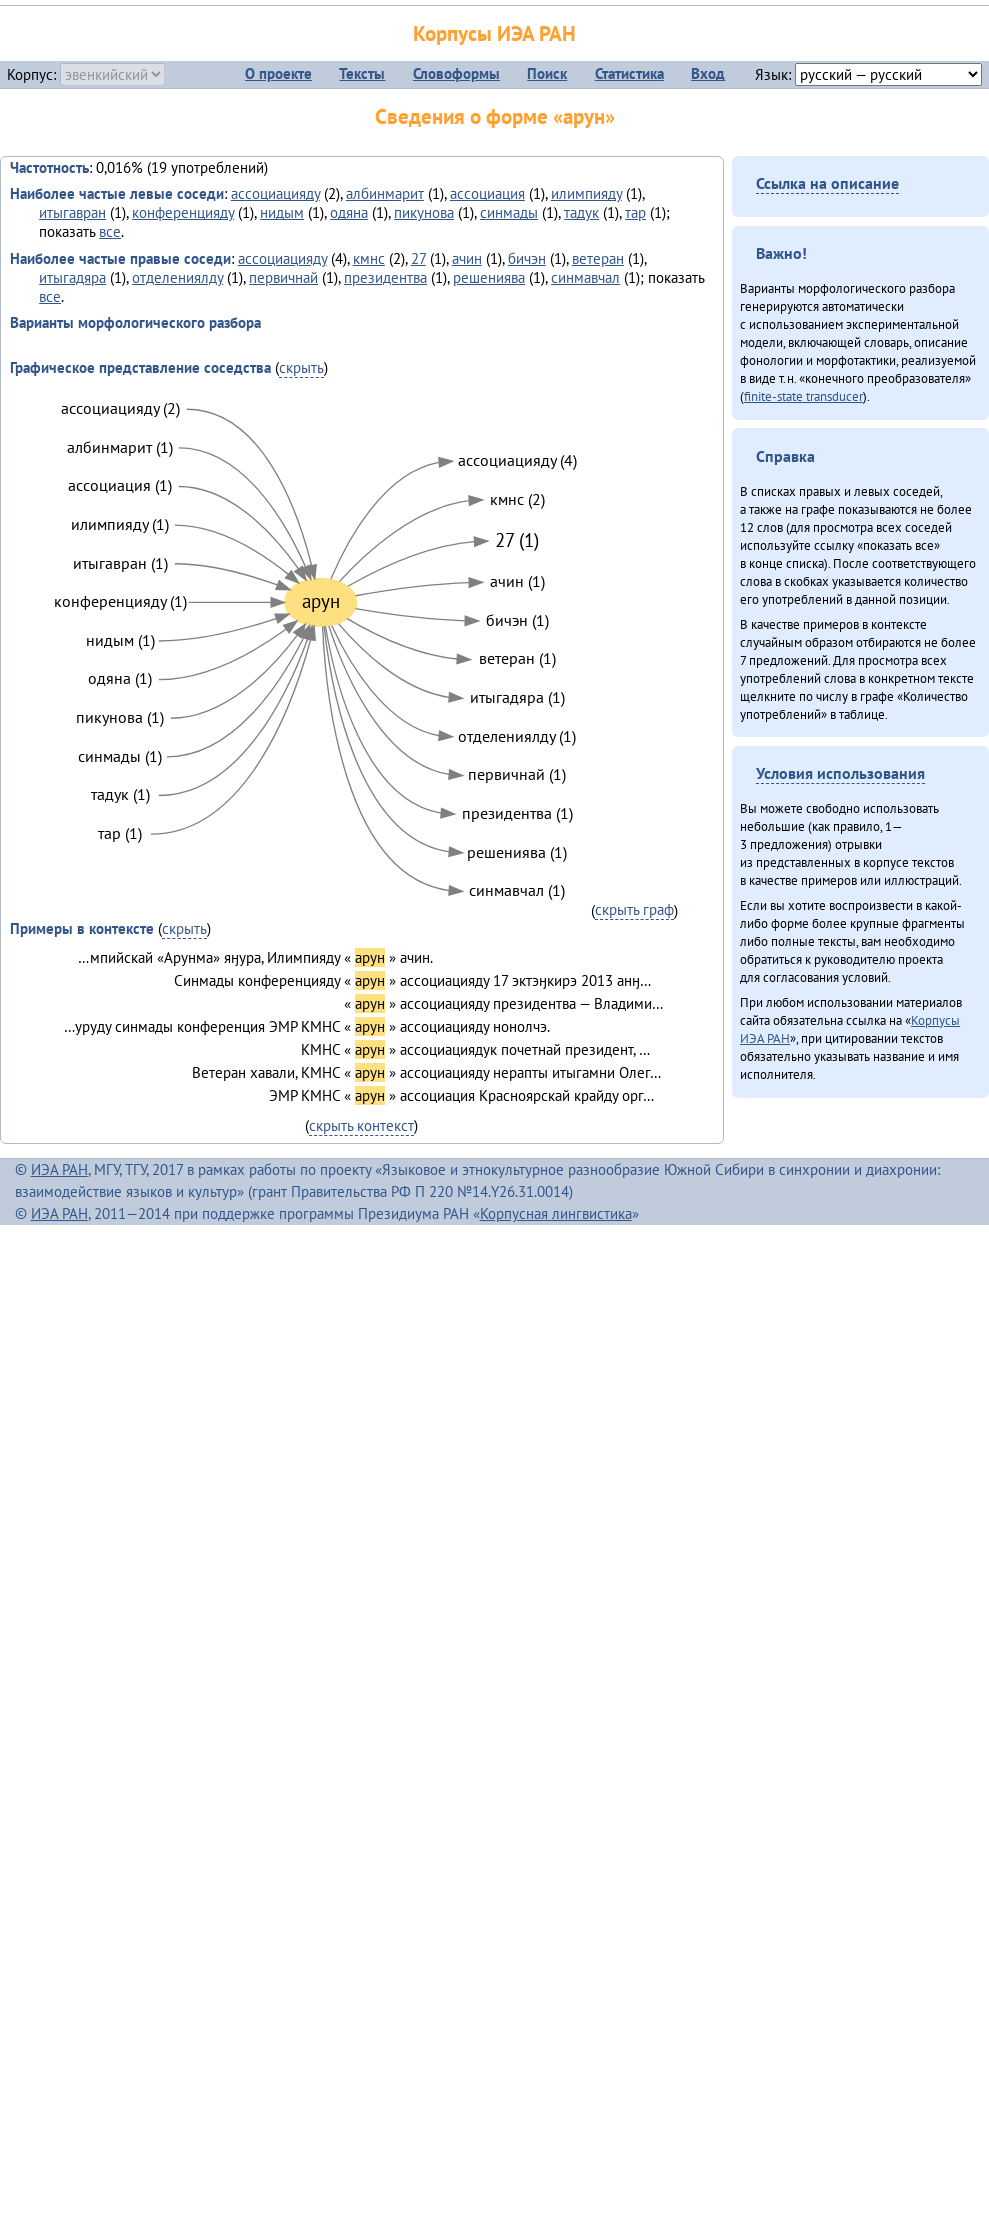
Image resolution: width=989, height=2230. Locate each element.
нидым (282, 212)
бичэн (527, 258)
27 (418, 258)
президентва (385, 277)
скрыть (301, 367)
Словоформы (456, 73)
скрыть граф (634, 909)
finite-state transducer (803, 396)
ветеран (598, 258)
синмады (509, 212)
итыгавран (72, 212)
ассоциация (487, 193)
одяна (349, 212)
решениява (489, 277)
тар (635, 212)
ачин (467, 258)
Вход (708, 73)
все (110, 231)
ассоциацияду (275, 193)
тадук (581, 212)
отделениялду (177, 277)
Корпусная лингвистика (556, 1213)
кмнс (369, 258)
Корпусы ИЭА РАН (494, 33)
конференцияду (183, 212)
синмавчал (585, 277)
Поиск (547, 73)
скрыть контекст (361, 1125)
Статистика (629, 73)
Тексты (362, 73)
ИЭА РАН (59, 1169)
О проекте (278, 73)
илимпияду (586, 193)
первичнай (283, 277)
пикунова (424, 212)
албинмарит (385, 193)
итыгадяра (72, 277)
